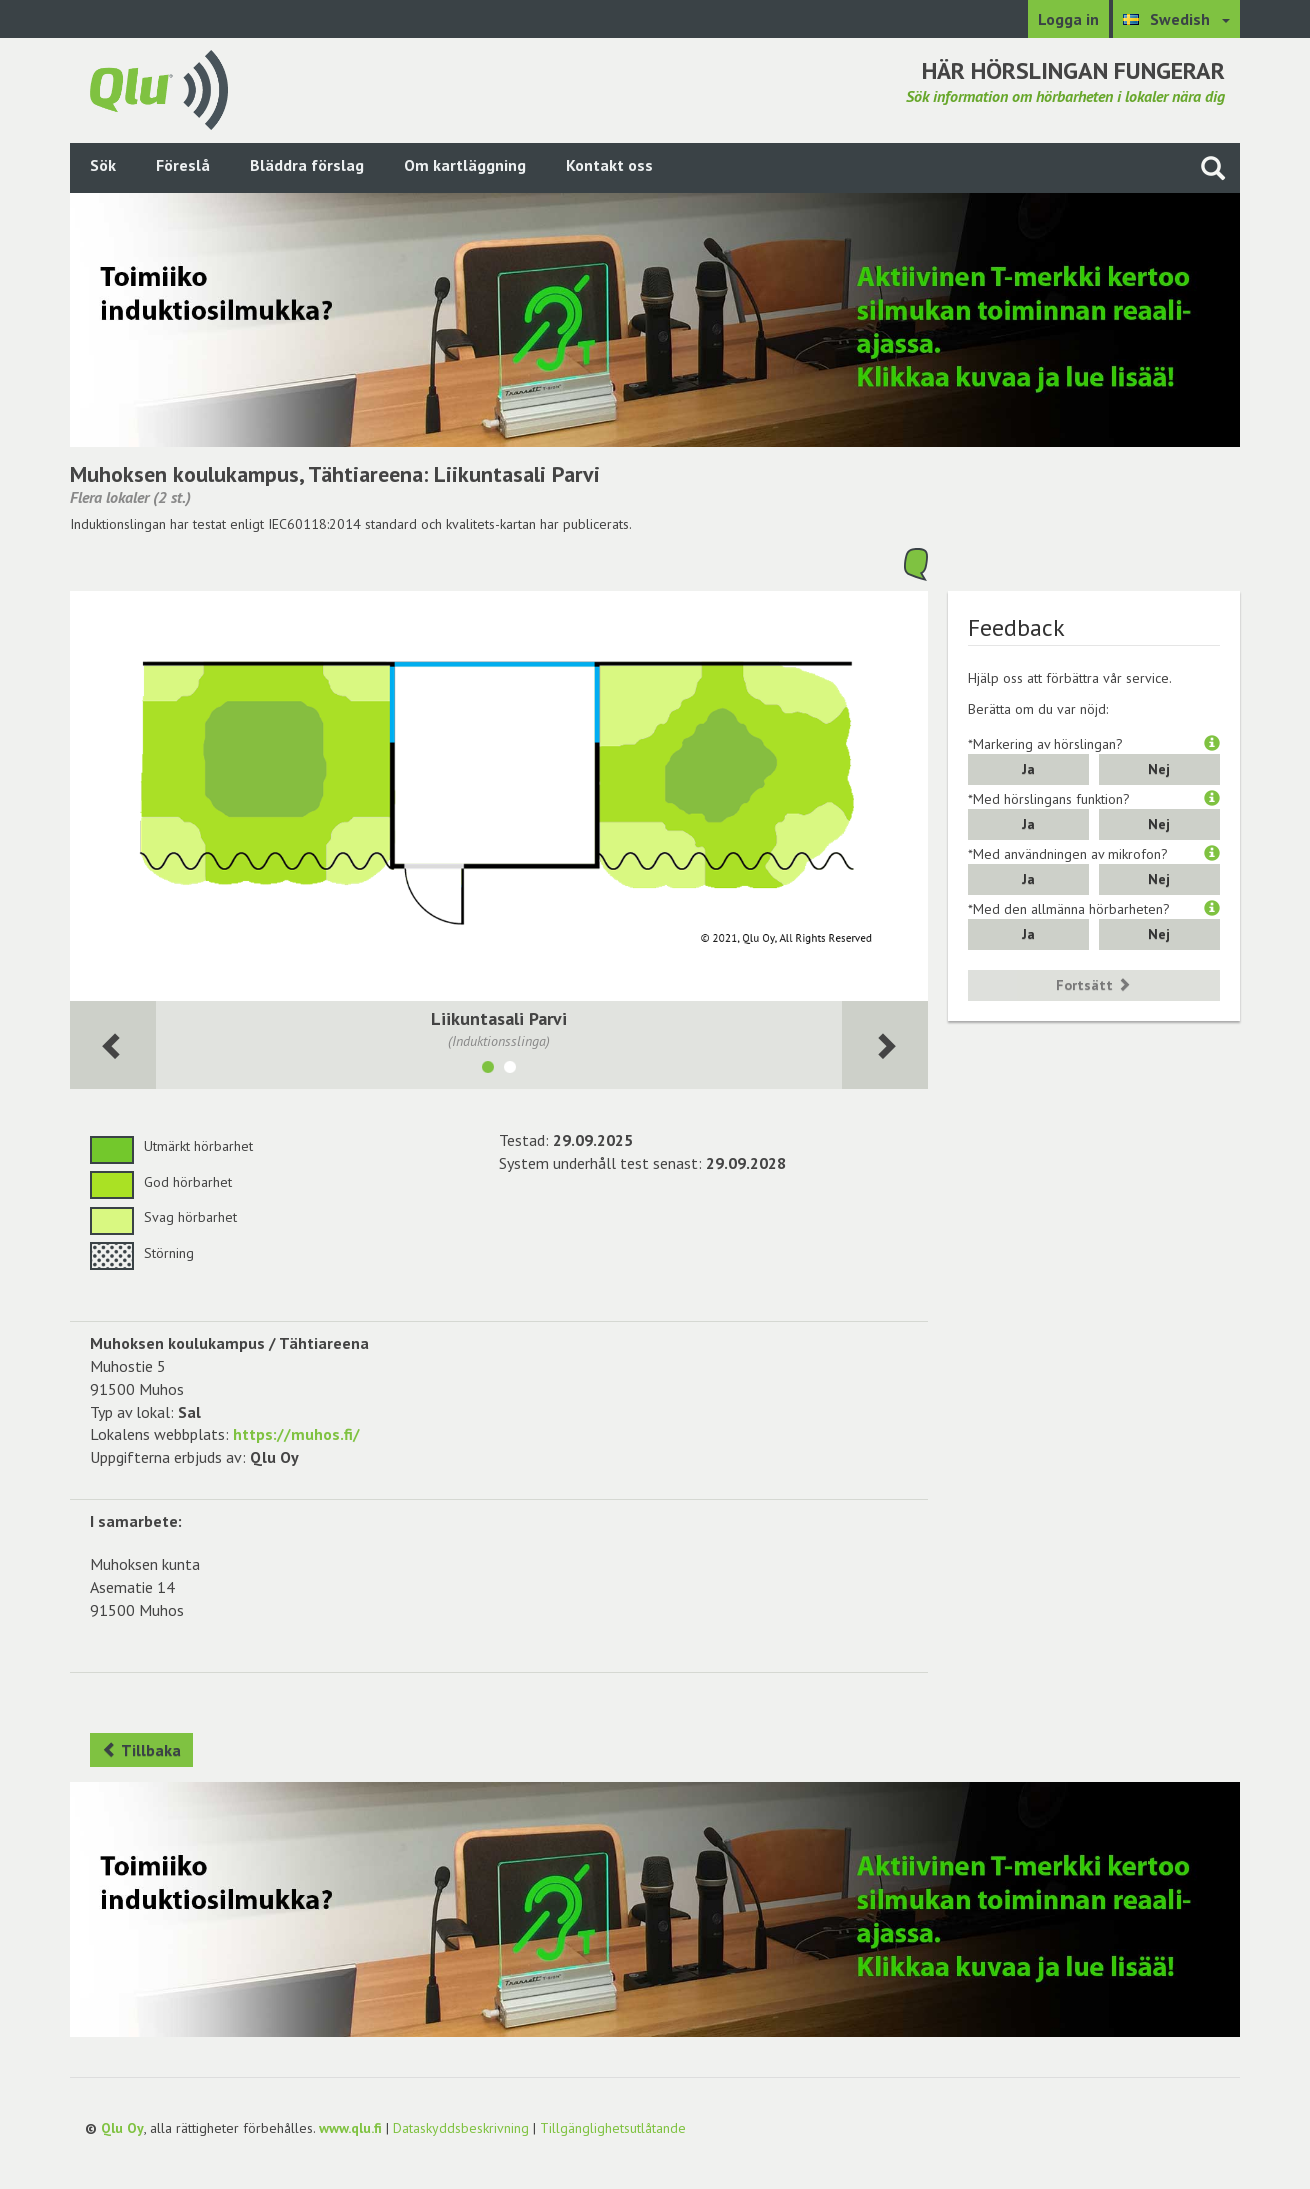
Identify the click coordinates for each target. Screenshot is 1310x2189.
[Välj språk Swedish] (1176, 19)
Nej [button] (1159, 769)
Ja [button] (1028, 769)
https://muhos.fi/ (296, 1434)
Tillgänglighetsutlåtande (613, 2128)
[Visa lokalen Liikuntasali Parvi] (488, 1070)
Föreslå (183, 165)
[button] (1212, 744)
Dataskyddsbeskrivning (461, 2128)
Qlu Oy (122, 2128)
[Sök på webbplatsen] (1213, 167)
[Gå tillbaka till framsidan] (159, 88)
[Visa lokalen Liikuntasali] (510, 1070)
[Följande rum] (113, 1045)
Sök (103, 165)
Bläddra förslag (307, 165)
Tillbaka (141, 1750)
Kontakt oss (609, 165)
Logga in (1068, 19)
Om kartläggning (465, 165)
